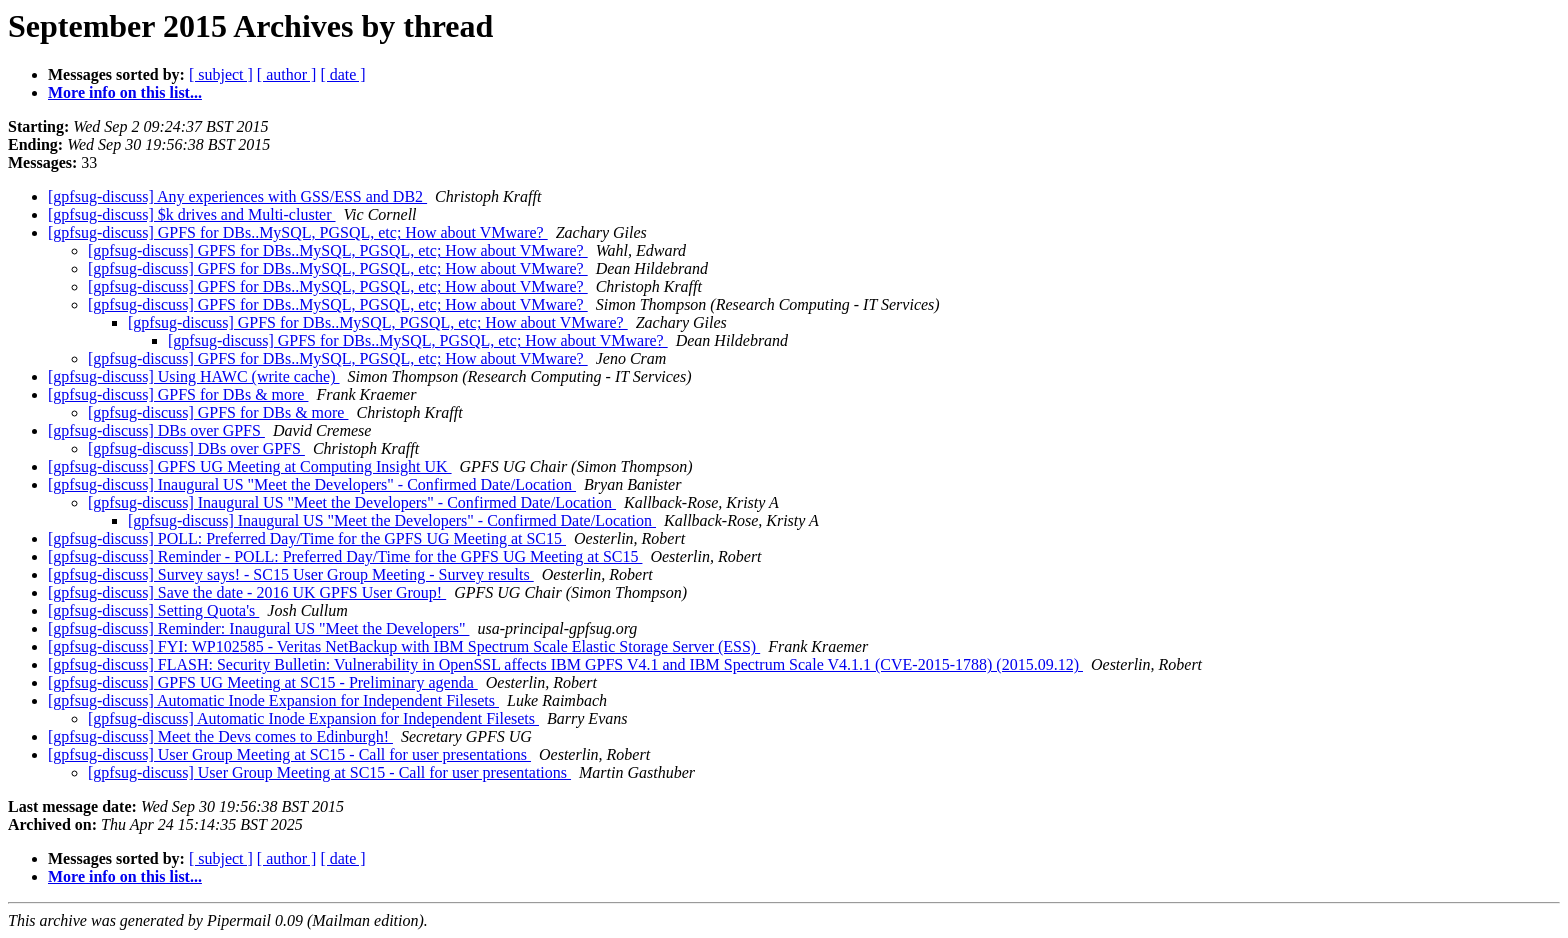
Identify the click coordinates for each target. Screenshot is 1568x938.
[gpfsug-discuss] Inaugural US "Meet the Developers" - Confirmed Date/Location (312, 484)
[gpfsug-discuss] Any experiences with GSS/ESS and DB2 (237, 196)
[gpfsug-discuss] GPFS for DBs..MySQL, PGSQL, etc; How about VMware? (298, 232)
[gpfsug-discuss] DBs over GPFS (156, 430)
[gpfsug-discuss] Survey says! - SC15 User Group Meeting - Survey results (291, 574)
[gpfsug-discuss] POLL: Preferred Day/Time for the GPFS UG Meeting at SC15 (307, 538)
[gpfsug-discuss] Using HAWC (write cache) (194, 376)
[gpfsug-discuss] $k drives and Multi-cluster (192, 214)
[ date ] (342, 74)
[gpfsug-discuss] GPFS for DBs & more (178, 394)
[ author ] (287, 74)
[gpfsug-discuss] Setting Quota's (153, 610)
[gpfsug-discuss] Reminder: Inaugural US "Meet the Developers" (258, 628)
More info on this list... (125, 92)
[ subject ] (221, 74)
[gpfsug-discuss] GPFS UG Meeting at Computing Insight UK (250, 466)
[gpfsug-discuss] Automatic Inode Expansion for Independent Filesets (273, 700)
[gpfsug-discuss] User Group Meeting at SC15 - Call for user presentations (289, 754)
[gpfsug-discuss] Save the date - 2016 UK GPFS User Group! (247, 592)
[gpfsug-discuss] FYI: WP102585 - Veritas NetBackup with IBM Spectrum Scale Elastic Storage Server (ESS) (404, 646)
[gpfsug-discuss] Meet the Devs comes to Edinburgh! (220, 736)
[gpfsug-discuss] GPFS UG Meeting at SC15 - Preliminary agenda (263, 682)
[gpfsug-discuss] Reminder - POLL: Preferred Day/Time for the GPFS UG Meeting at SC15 (345, 556)
